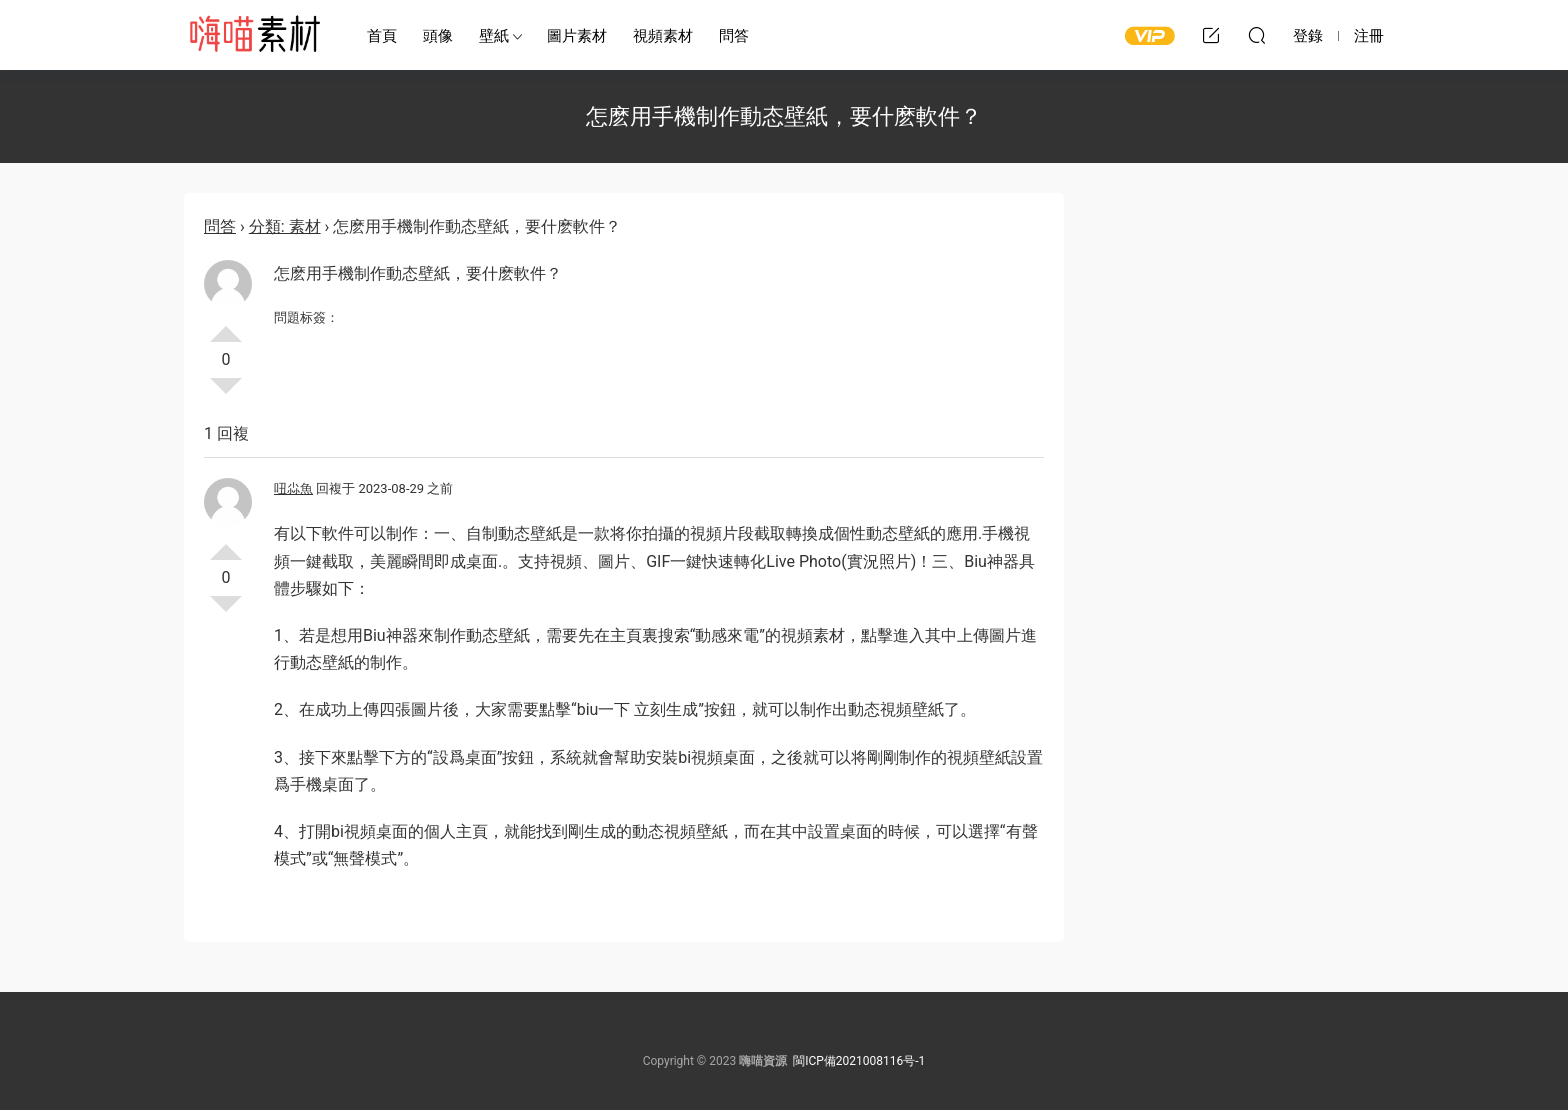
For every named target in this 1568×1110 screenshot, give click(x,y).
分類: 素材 (285, 226)
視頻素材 (663, 36)
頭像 (438, 36)
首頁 (382, 36)
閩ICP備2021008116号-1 (859, 1061)
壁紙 (494, 36)
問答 (734, 36)
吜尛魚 (293, 488)
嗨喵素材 (254, 35)
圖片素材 (577, 36)
